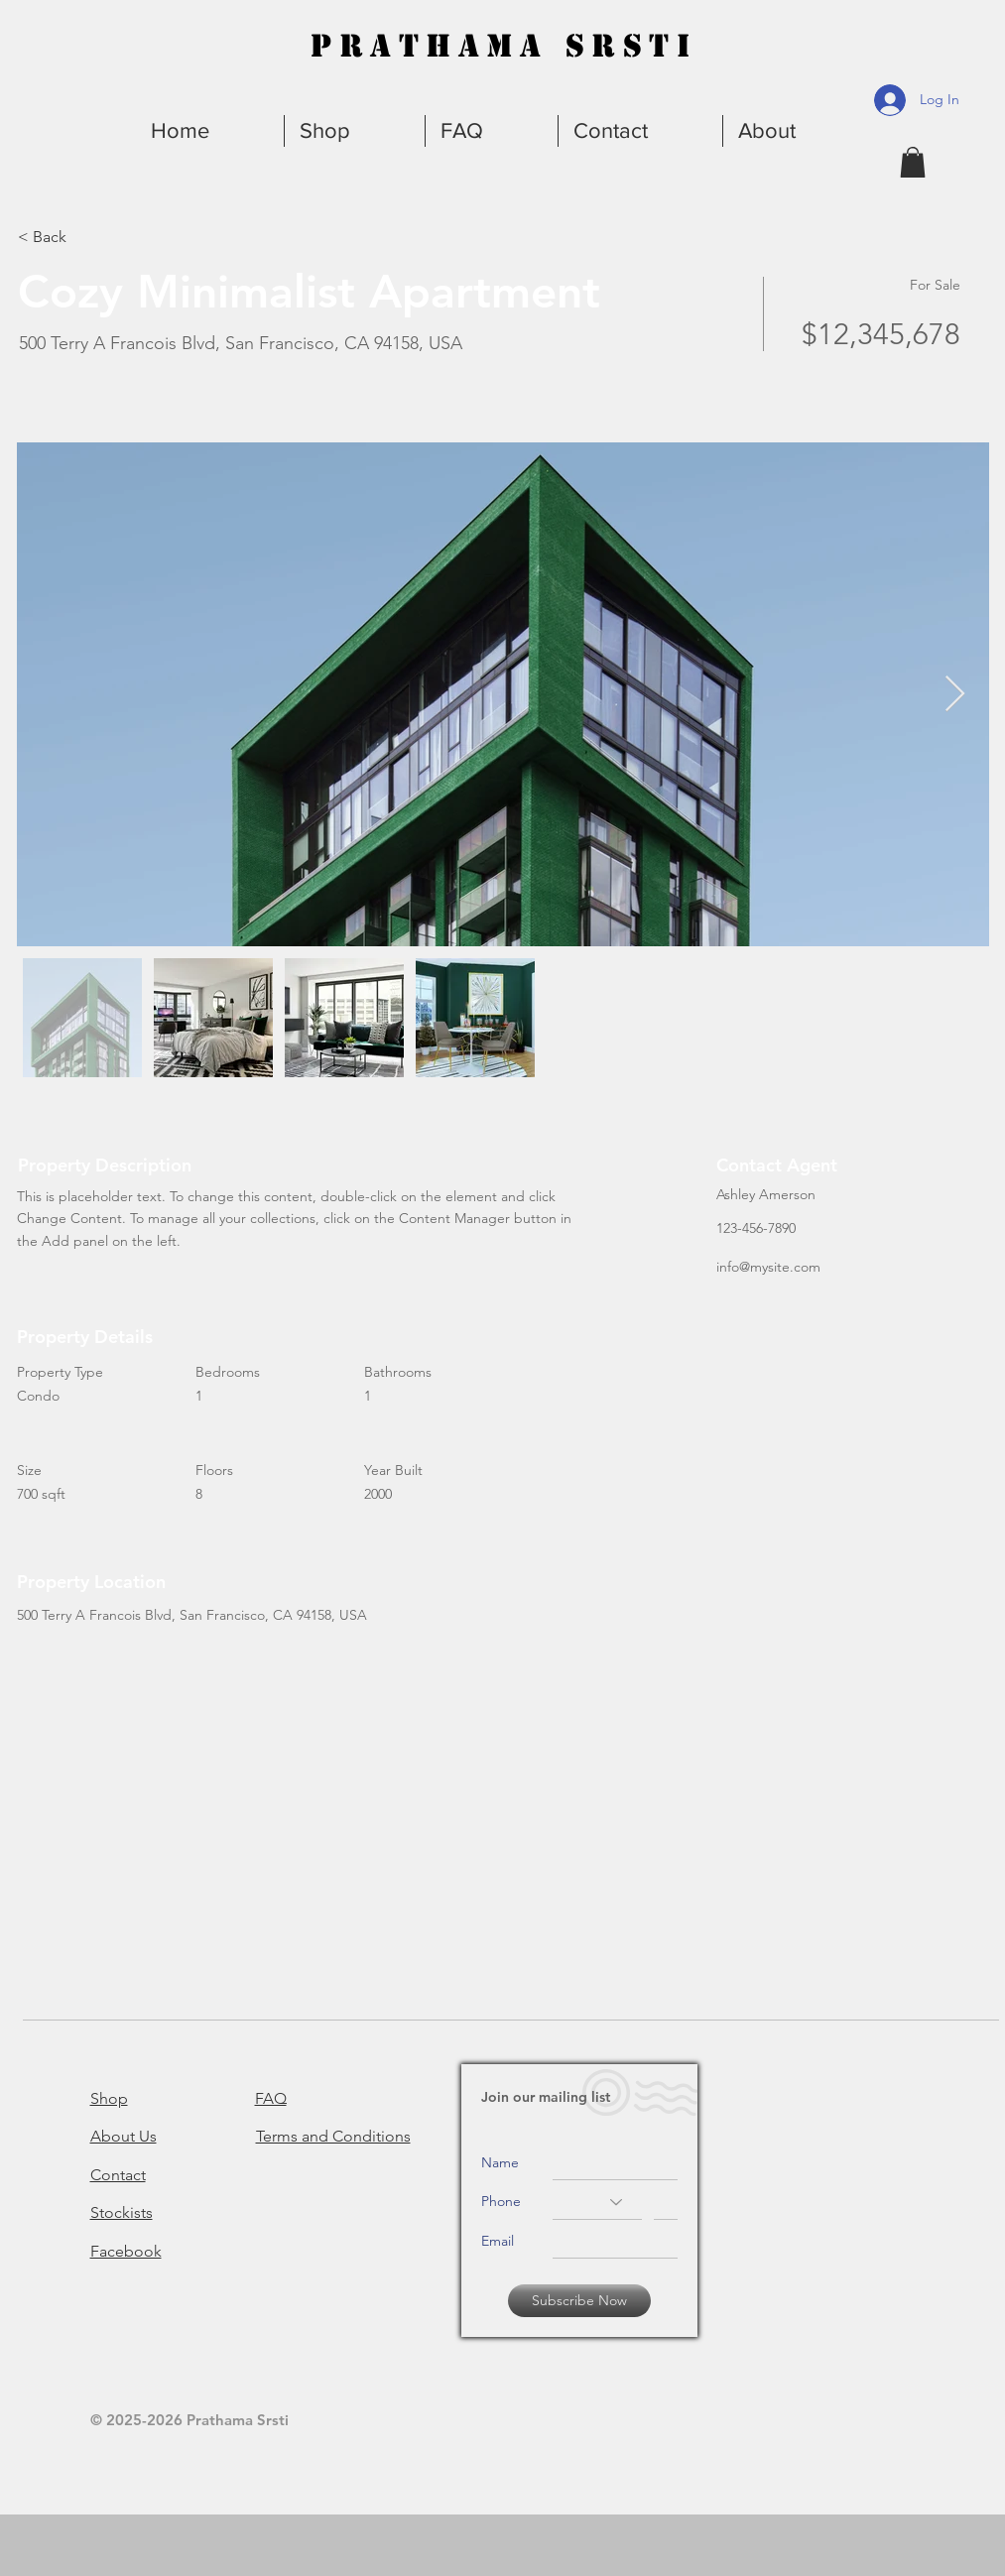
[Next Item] (954, 694)
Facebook (126, 2251)
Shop (109, 2098)
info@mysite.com (768, 1267)
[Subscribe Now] (579, 2300)
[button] (795, 131)
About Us (123, 2136)
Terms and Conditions (333, 2136)
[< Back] (88, 237)
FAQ (271, 2098)
